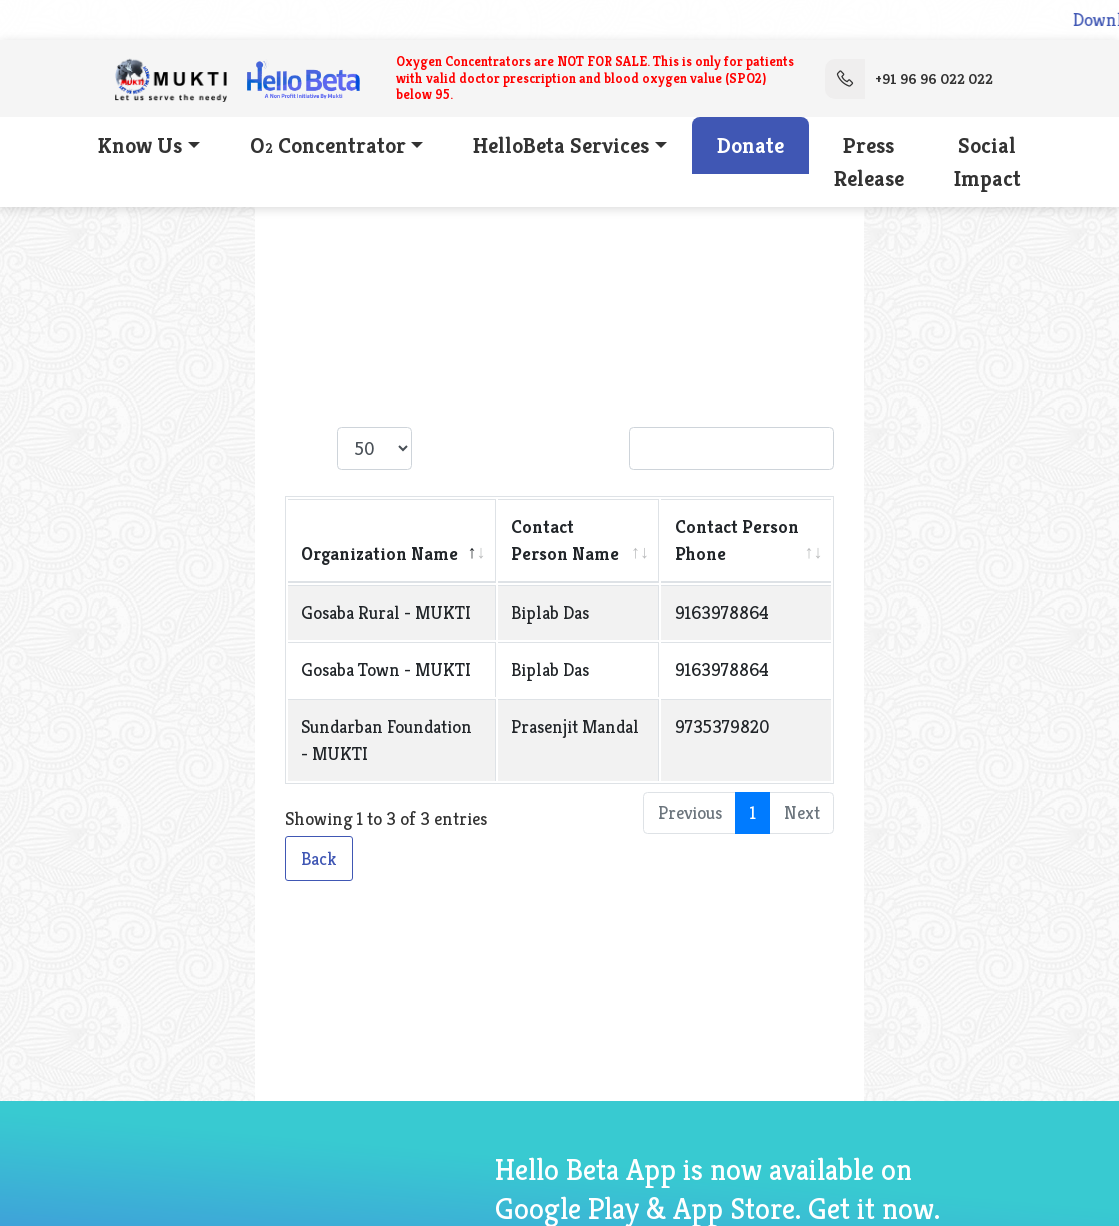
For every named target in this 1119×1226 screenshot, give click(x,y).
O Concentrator (328, 145)
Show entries (381, 448)
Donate (750, 145)
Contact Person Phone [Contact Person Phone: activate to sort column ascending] (737, 540)
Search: (701, 448)
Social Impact (987, 162)
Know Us (140, 145)
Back (319, 858)
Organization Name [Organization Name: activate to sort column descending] (379, 553)
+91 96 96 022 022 (909, 79)
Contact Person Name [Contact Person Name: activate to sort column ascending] (565, 540)
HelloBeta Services (561, 145)
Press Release (869, 162)
